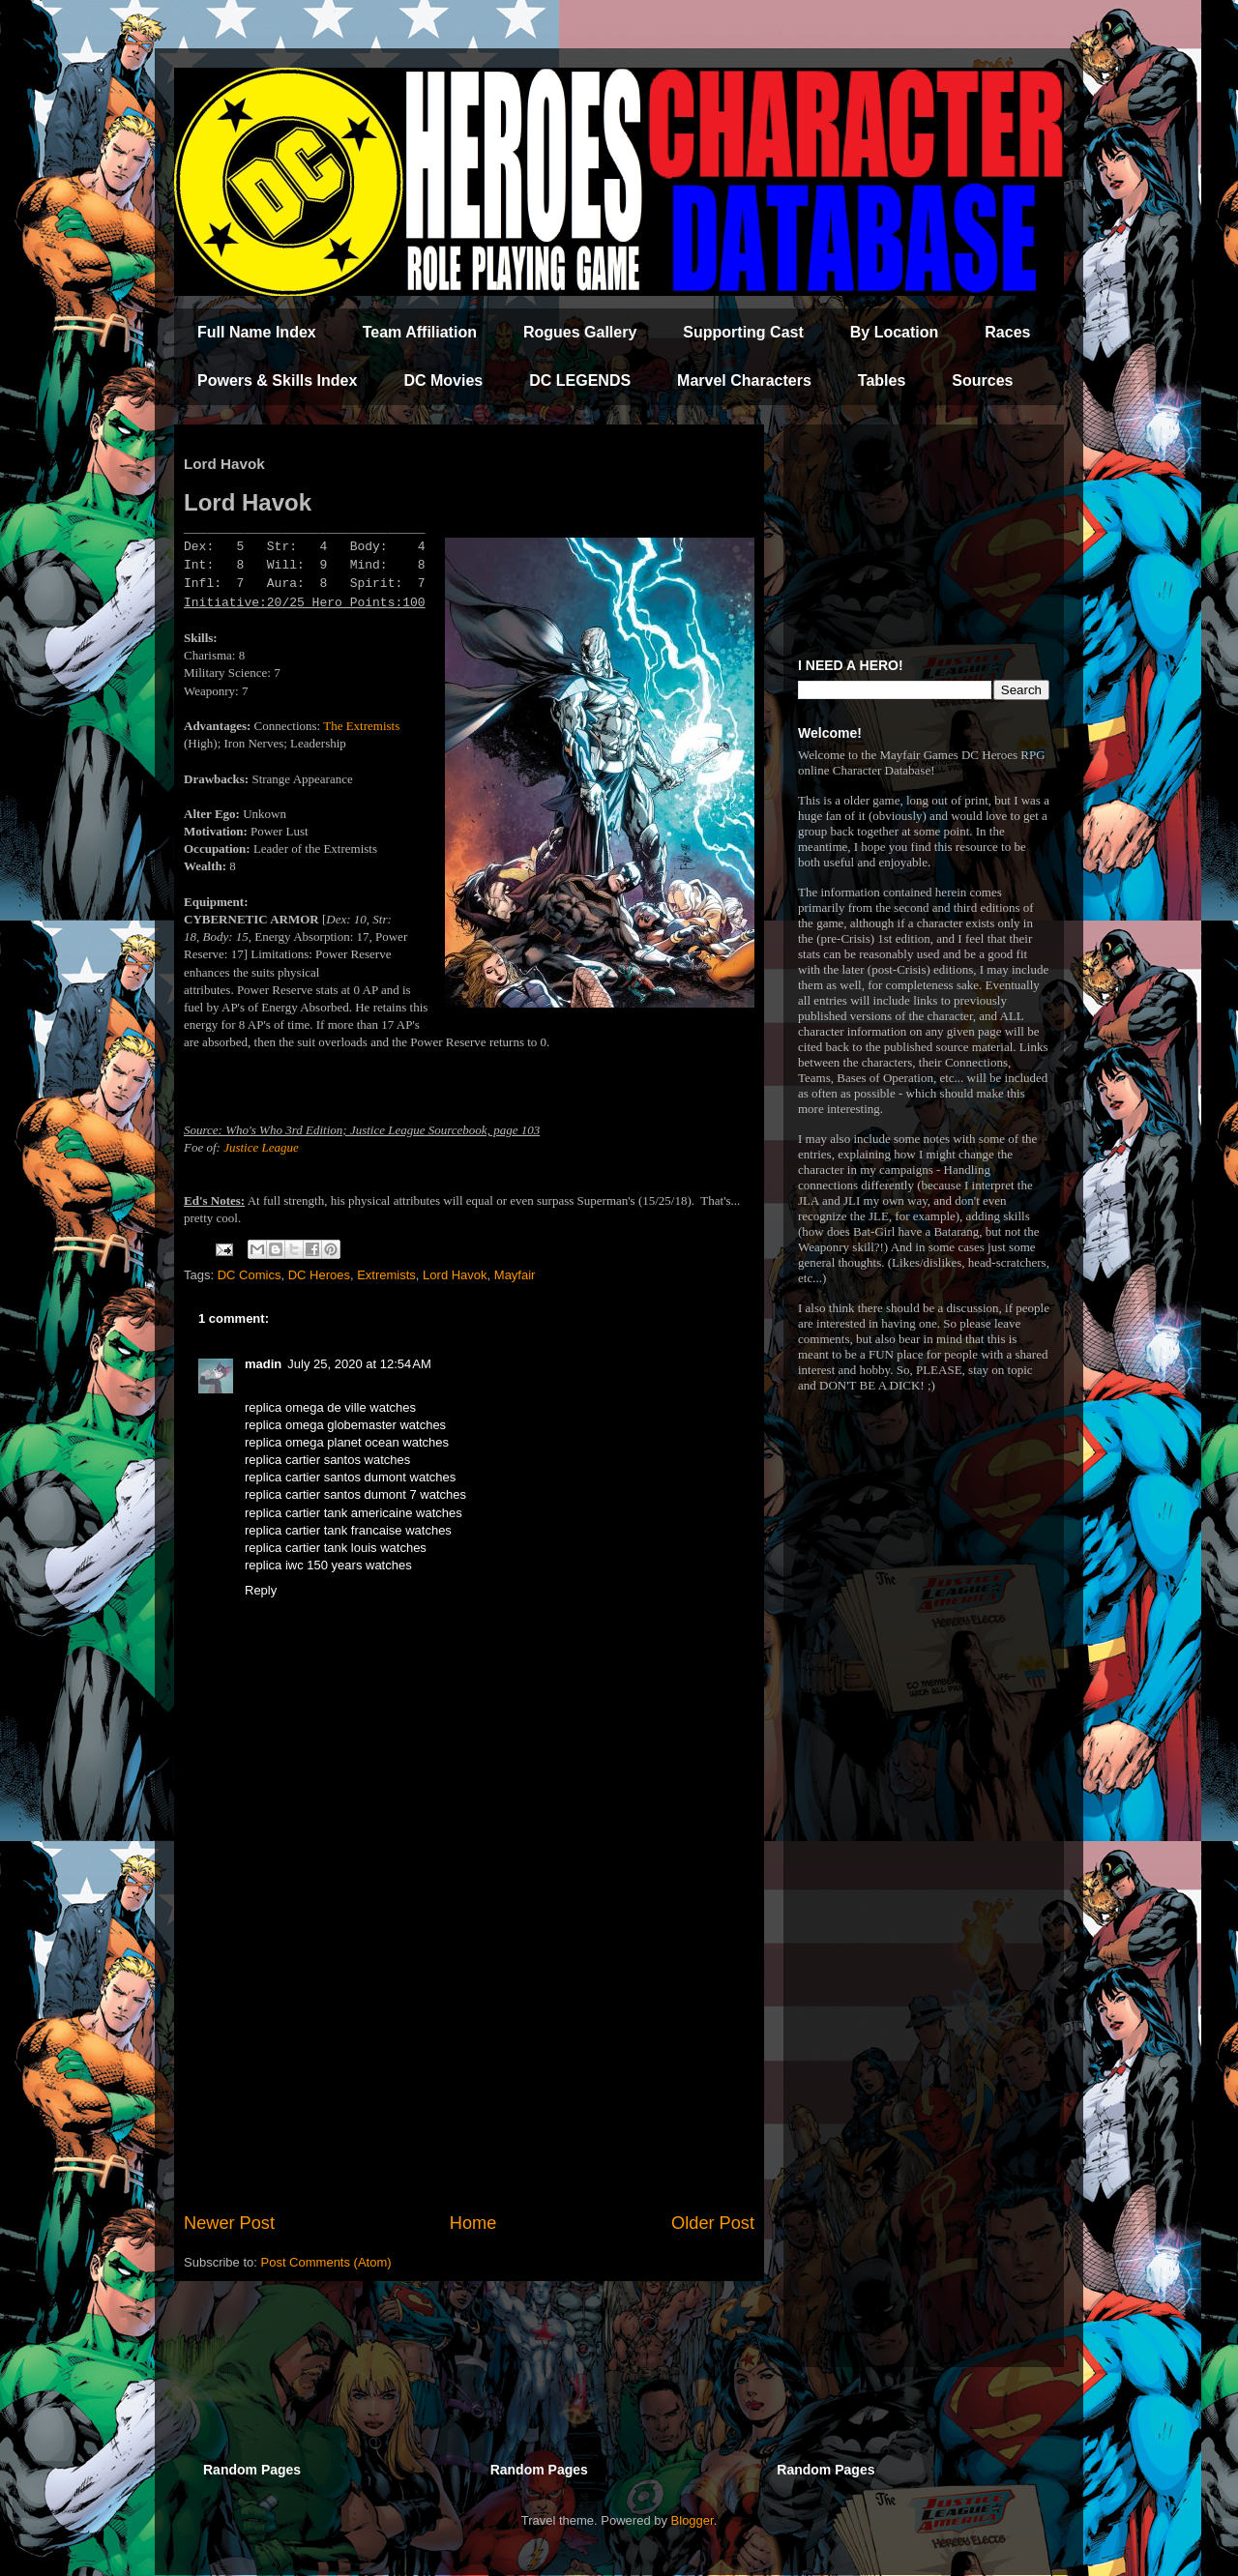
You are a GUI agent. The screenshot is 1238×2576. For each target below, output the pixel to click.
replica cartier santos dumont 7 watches (355, 1494)
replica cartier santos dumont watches (350, 1477)
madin (263, 1364)
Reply (261, 1590)
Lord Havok (454, 1275)
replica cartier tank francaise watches (348, 1530)
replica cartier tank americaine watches (353, 1513)
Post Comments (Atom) (326, 2262)
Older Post (712, 2223)
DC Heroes (319, 1275)
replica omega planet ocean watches (347, 1442)
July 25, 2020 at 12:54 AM (359, 1364)
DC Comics (249, 1275)
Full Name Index (256, 332)
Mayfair (515, 1275)
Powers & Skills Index (277, 380)
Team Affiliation (420, 332)
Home (473, 2223)
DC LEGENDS (580, 380)
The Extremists (361, 725)
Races (1007, 332)
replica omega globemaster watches (345, 1425)
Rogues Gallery (579, 332)
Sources (982, 380)
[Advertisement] (469, 2051)
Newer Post (229, 2223)
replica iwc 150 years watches (328, 1565)
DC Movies (443, 380)
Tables (882, 380)
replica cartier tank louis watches (336, 1547)
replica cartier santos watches (327, 1459)
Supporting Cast (743, 332)
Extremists (386, 1275)
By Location (894, 332)
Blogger (692, 2520)
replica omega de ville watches (330, 1407)
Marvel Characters (744, 380)
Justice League (261, 1147)
